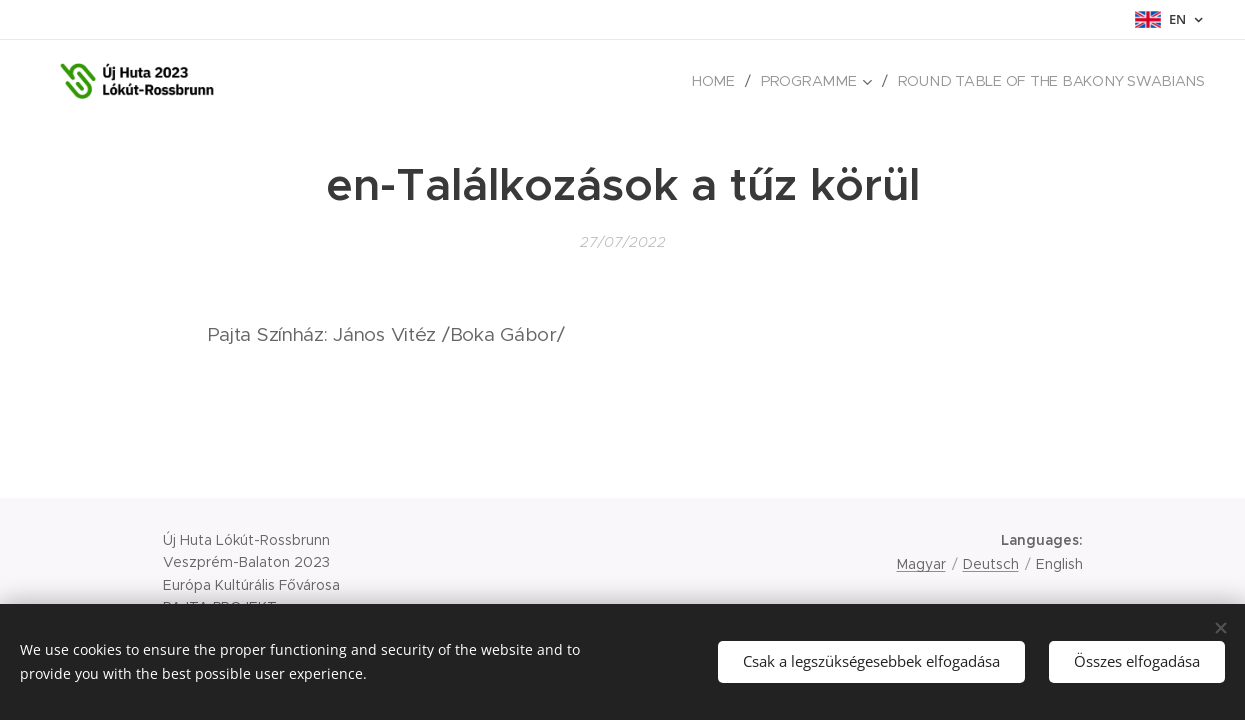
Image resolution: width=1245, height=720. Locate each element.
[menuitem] (729, 81)
